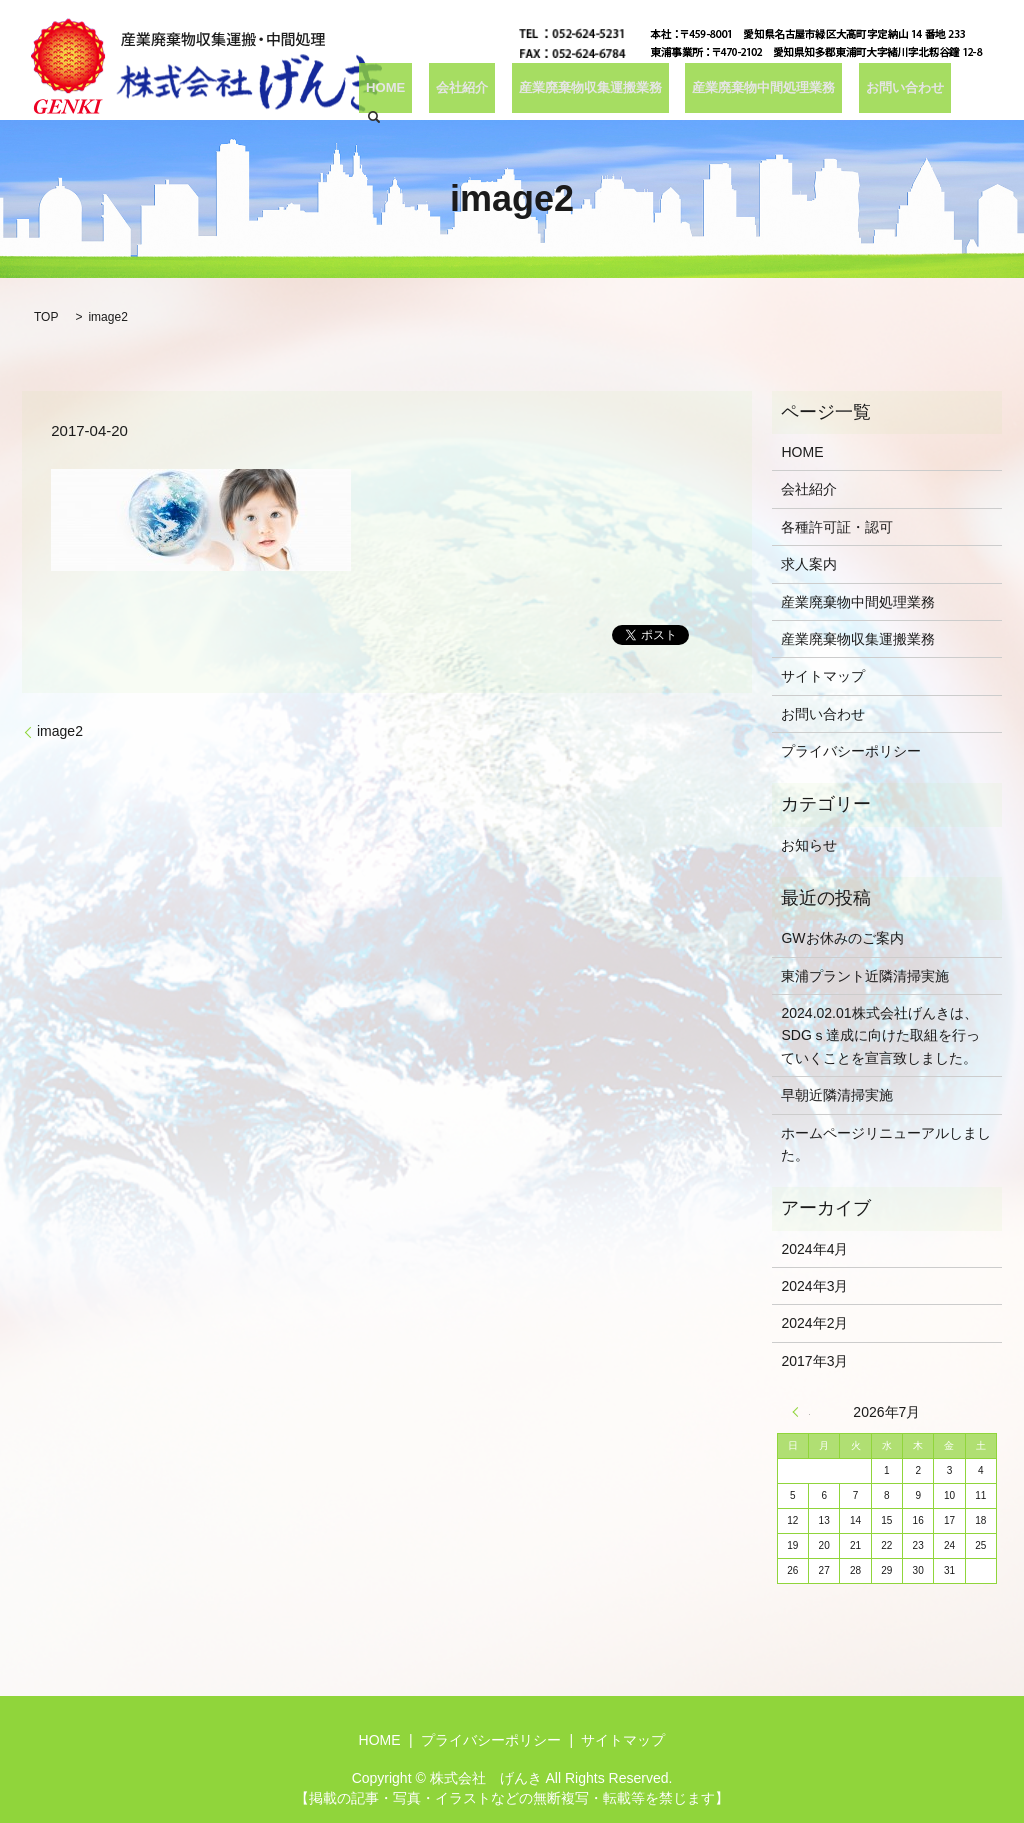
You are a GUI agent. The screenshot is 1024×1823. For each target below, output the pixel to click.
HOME (402, 92)
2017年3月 (814, 1361)
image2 (60, 731)
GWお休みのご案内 (842, 938)
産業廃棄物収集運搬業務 (590, 92)
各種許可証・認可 (837, 527)
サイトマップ (823, 676)
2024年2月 (814, 1323)
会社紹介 (468, 92)
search (970, 92)
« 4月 (801, 1412)
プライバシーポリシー (851, 751)
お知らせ (809, 845)
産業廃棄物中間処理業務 (760, 92)
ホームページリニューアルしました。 (886, 1144)
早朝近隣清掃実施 (837, 1095)
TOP (46, 317)
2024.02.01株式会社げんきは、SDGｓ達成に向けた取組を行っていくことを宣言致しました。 (880, 1035)
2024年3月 (814, 1286)
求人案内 (809, 564)
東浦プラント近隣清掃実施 (865, 976)
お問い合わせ (896, 92)
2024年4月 (814, 1249)
